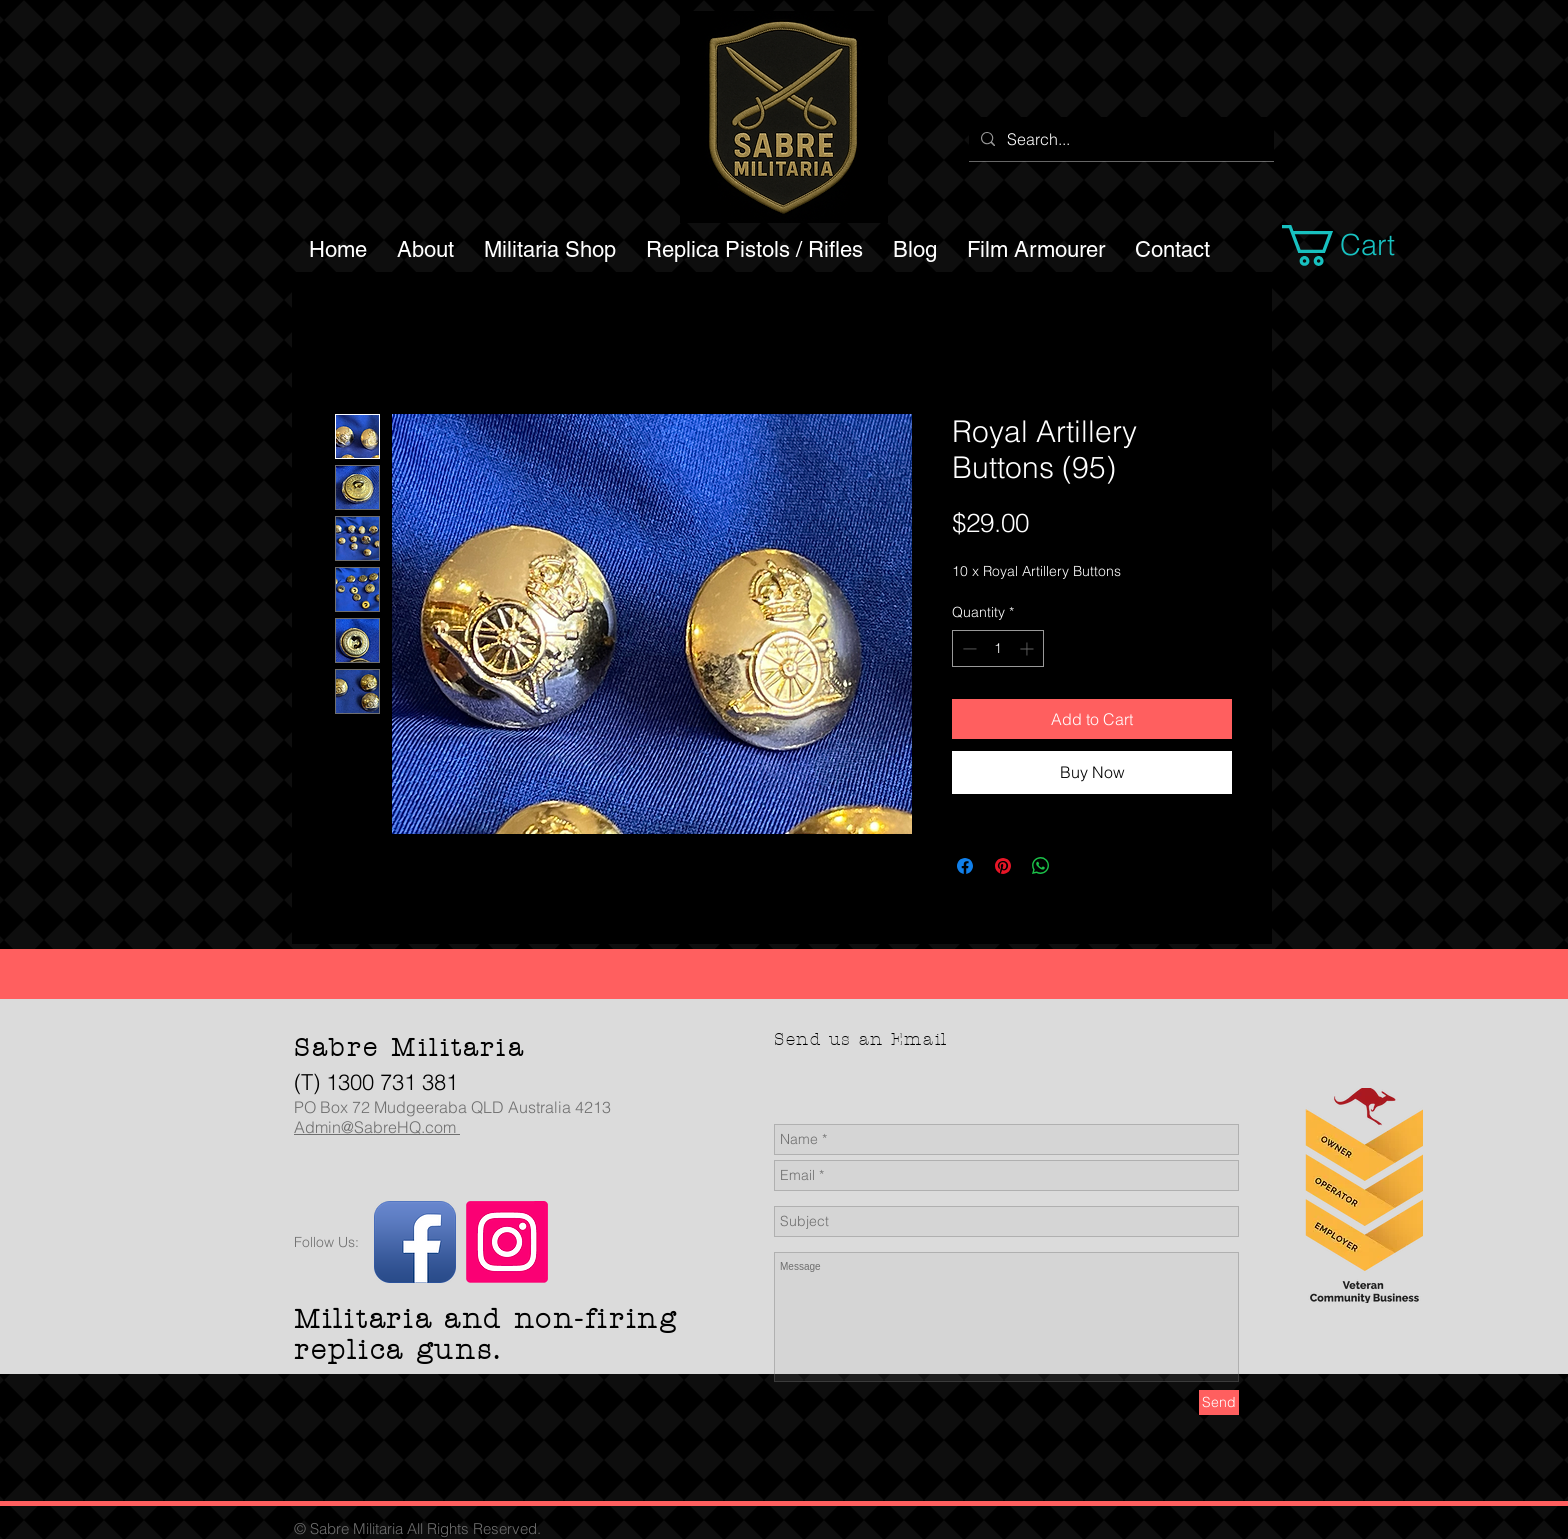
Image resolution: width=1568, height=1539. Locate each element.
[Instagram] (507, 1242)
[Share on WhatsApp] (1041, 866)
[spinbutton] (998, 648)
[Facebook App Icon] (415, 1242)
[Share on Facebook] (965, 866)
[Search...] (1119, 139)
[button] (1362, 245)
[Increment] (1028, 648)
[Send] (1219, 1402)
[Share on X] (1079, 866)
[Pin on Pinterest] (1003, 866)
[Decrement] (967, 648)
